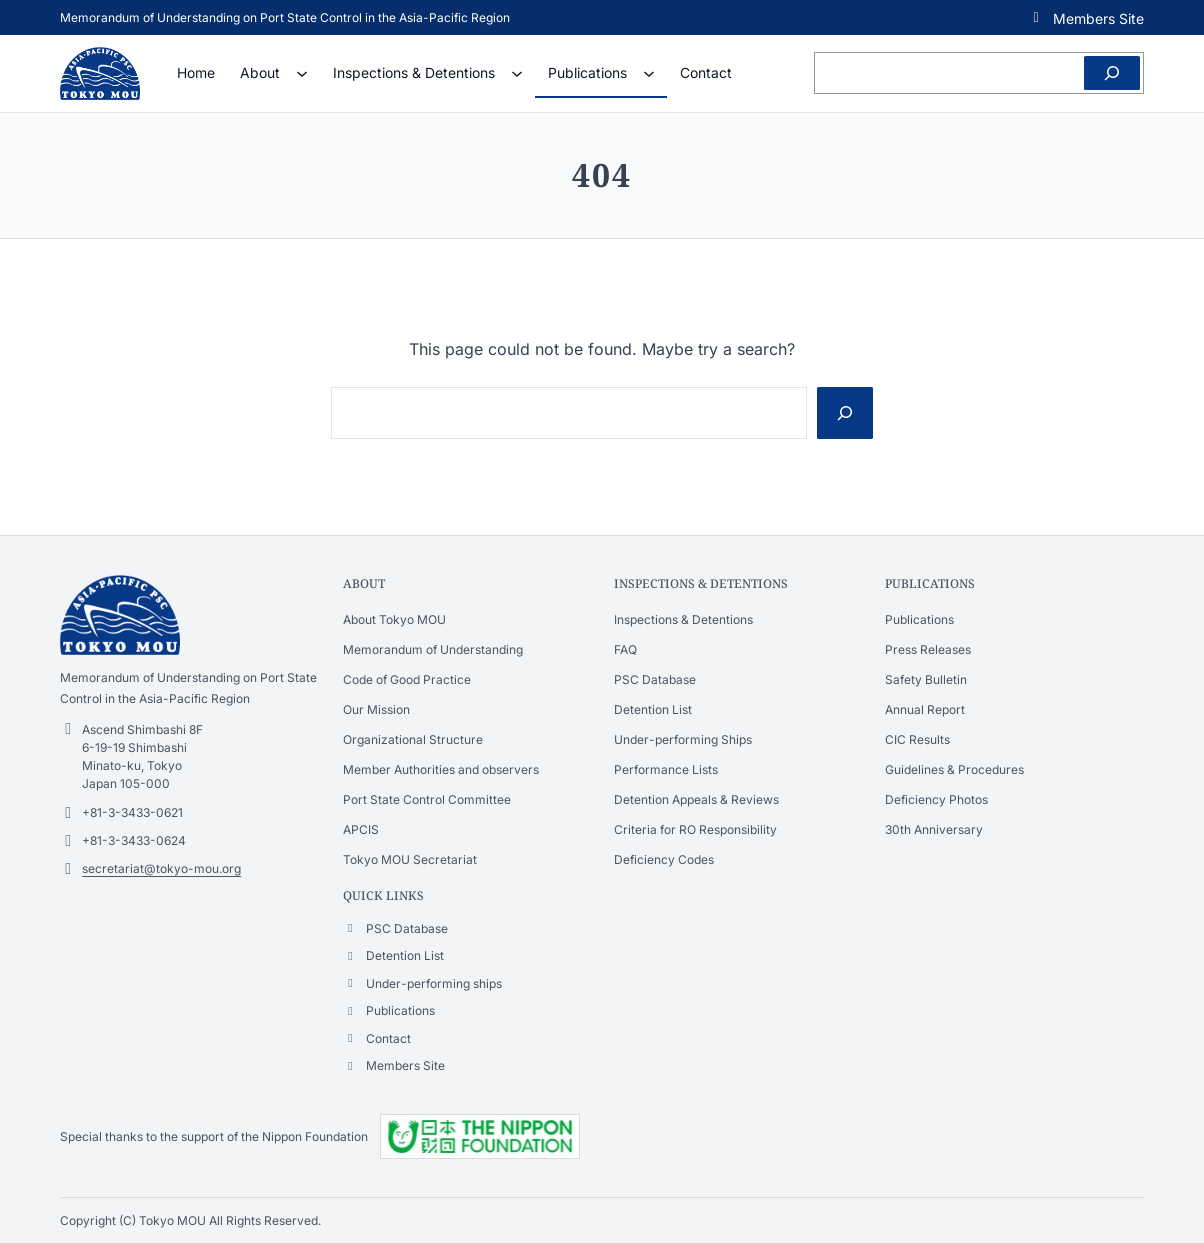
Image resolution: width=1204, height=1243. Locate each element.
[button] (1085, 17)
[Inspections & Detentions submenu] (517, 73)
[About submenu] (302, 73)
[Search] (1112, 73)
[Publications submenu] (649, 73)
